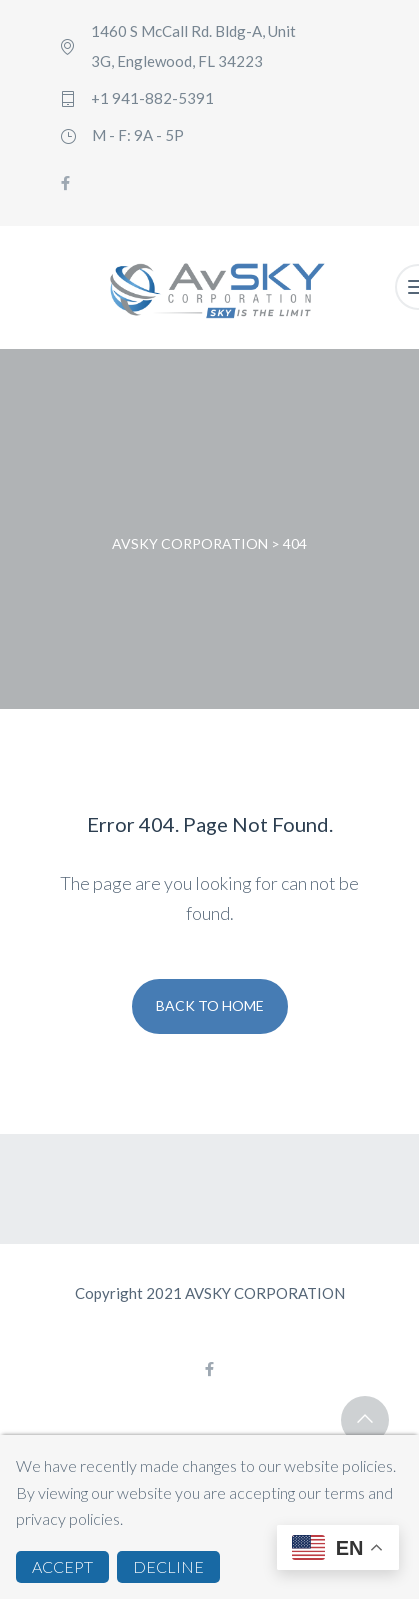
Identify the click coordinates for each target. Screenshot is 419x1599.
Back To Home (210, 1005)
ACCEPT (62, 1566)
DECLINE (168, 1566)
